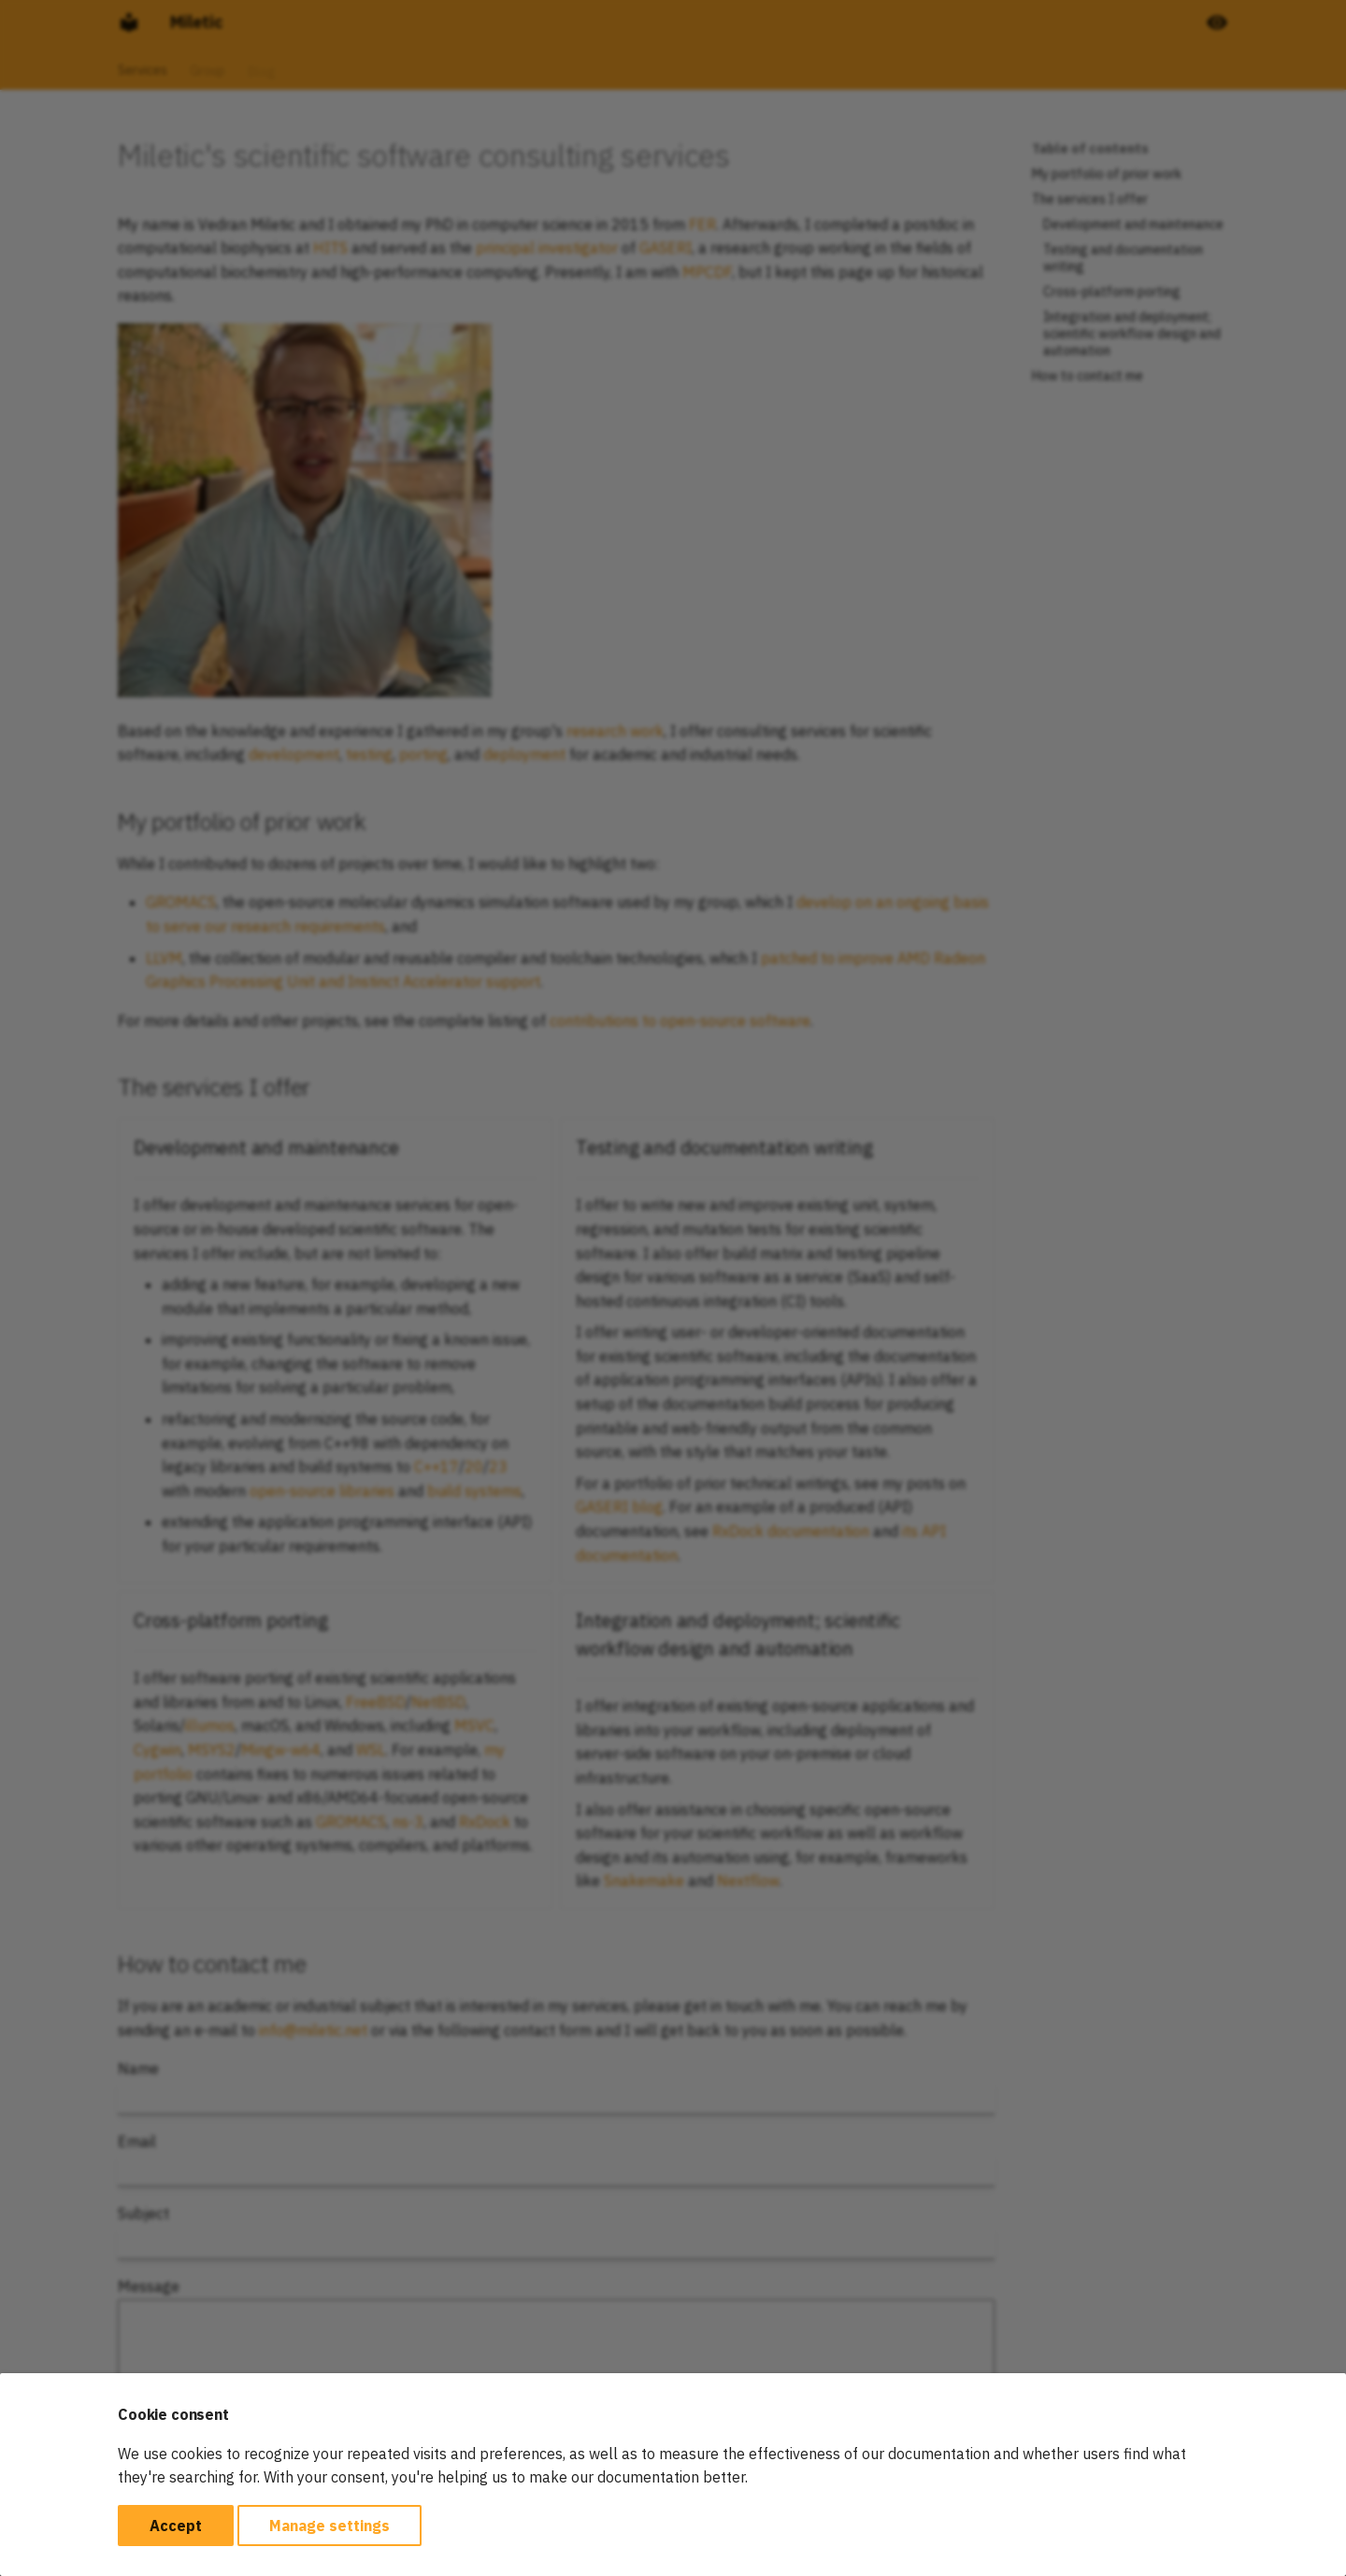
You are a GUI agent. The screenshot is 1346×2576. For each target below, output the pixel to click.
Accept (176, 2525)
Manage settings (329, 2525)
